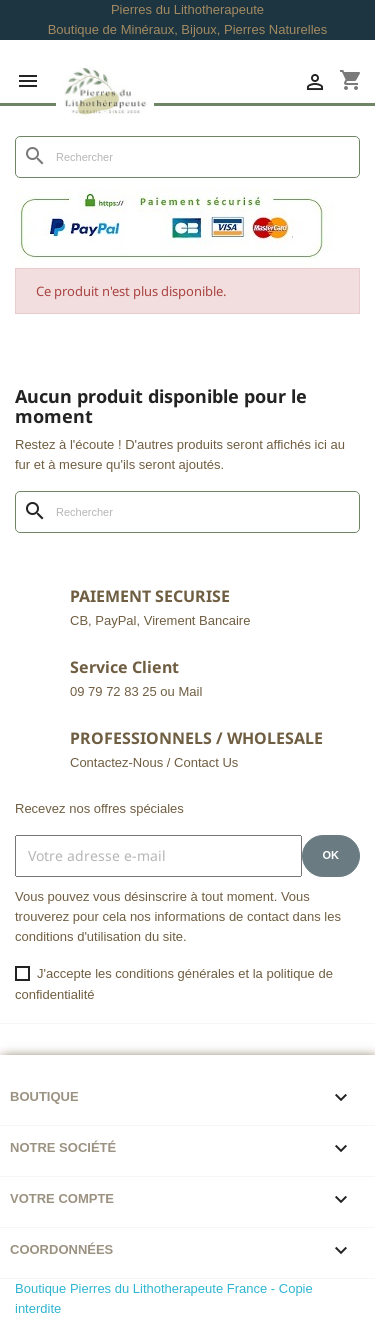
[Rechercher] (187, 157)
